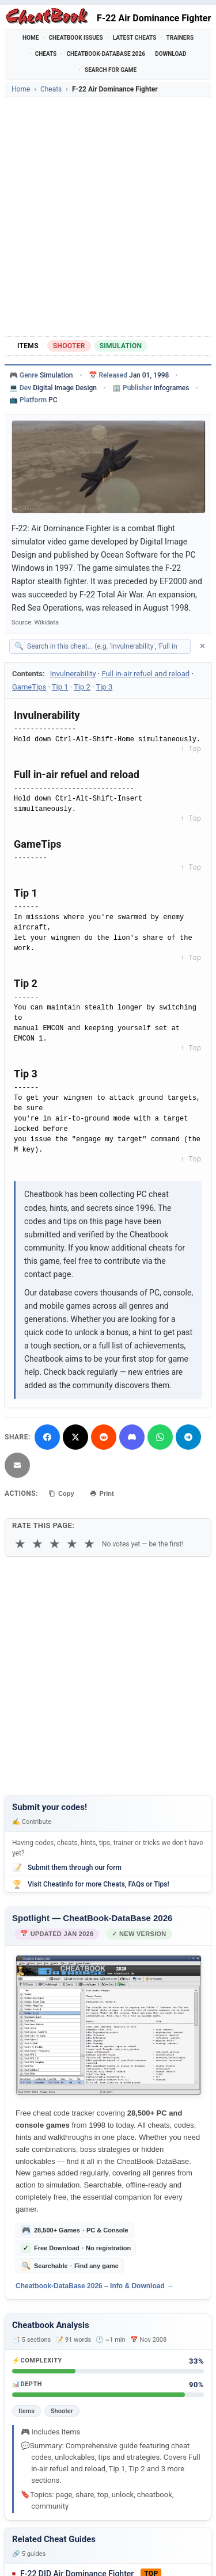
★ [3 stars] (54, 1544)
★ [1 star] (20, 1544)
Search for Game (111, 70)
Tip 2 (82, 687)
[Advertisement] (108, 217)
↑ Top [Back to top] (190, 749)
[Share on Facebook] (47, 1437)
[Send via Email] (17, 1465)
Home (30, 38)
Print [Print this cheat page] (102, 1493)
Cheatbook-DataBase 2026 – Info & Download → (94, 2286)
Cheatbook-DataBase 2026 (105, 54)
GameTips (29, 687)
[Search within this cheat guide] (105, 646)
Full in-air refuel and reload (146, 673)
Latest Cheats (135, 38)
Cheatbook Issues (75, 38)
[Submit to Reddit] (103, 1437)
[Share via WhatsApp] (160, 1437)
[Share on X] (75, 1437)
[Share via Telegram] (188, 1437)
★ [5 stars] (89, 1544)
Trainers (180, 38)
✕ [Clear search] (202, 646)
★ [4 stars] (72, 1544)
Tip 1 (60, 687)
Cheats (46, 54)
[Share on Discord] (132, 1437)
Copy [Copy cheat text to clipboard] (61, 1493)
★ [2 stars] (37, 1544)
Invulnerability (73, 673)
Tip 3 (104, 687)
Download (170, 54)
